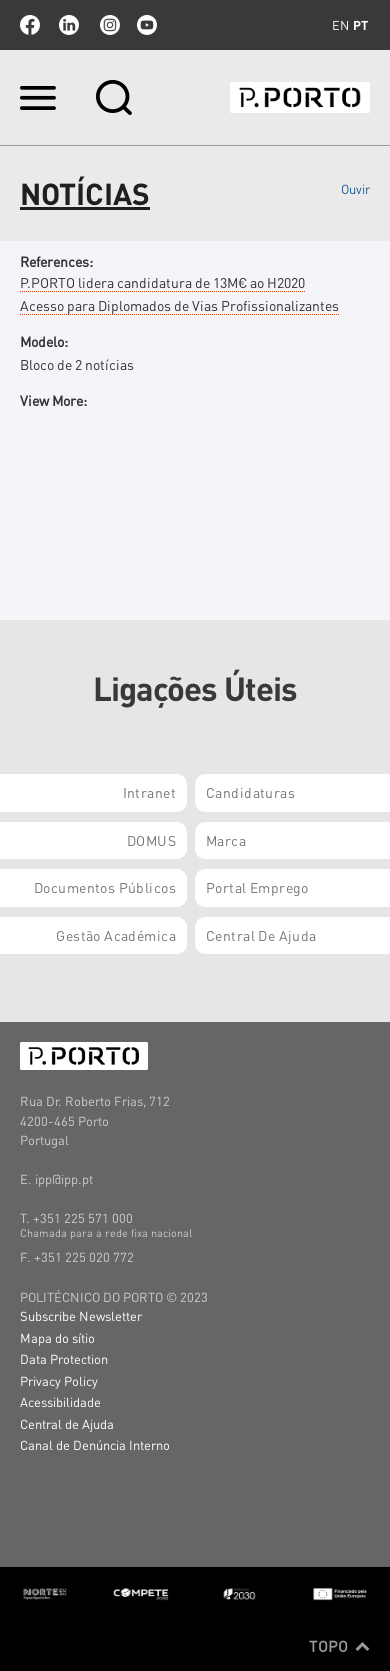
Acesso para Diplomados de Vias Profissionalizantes (179, 305)
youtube (147, 25)
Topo (339, 1646)
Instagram (108, 25)
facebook (30, 25)
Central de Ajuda (67, 1423)
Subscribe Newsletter (81, 1315)
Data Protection (64, 1358)
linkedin (69, 25)
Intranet (149, 792)
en (340, 25)
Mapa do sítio (57, 1337)
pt (360, 25)
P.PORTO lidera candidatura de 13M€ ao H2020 (162, 282)
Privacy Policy (59, 1380)
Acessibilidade (60, 1401)
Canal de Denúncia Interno (95, 1444)
